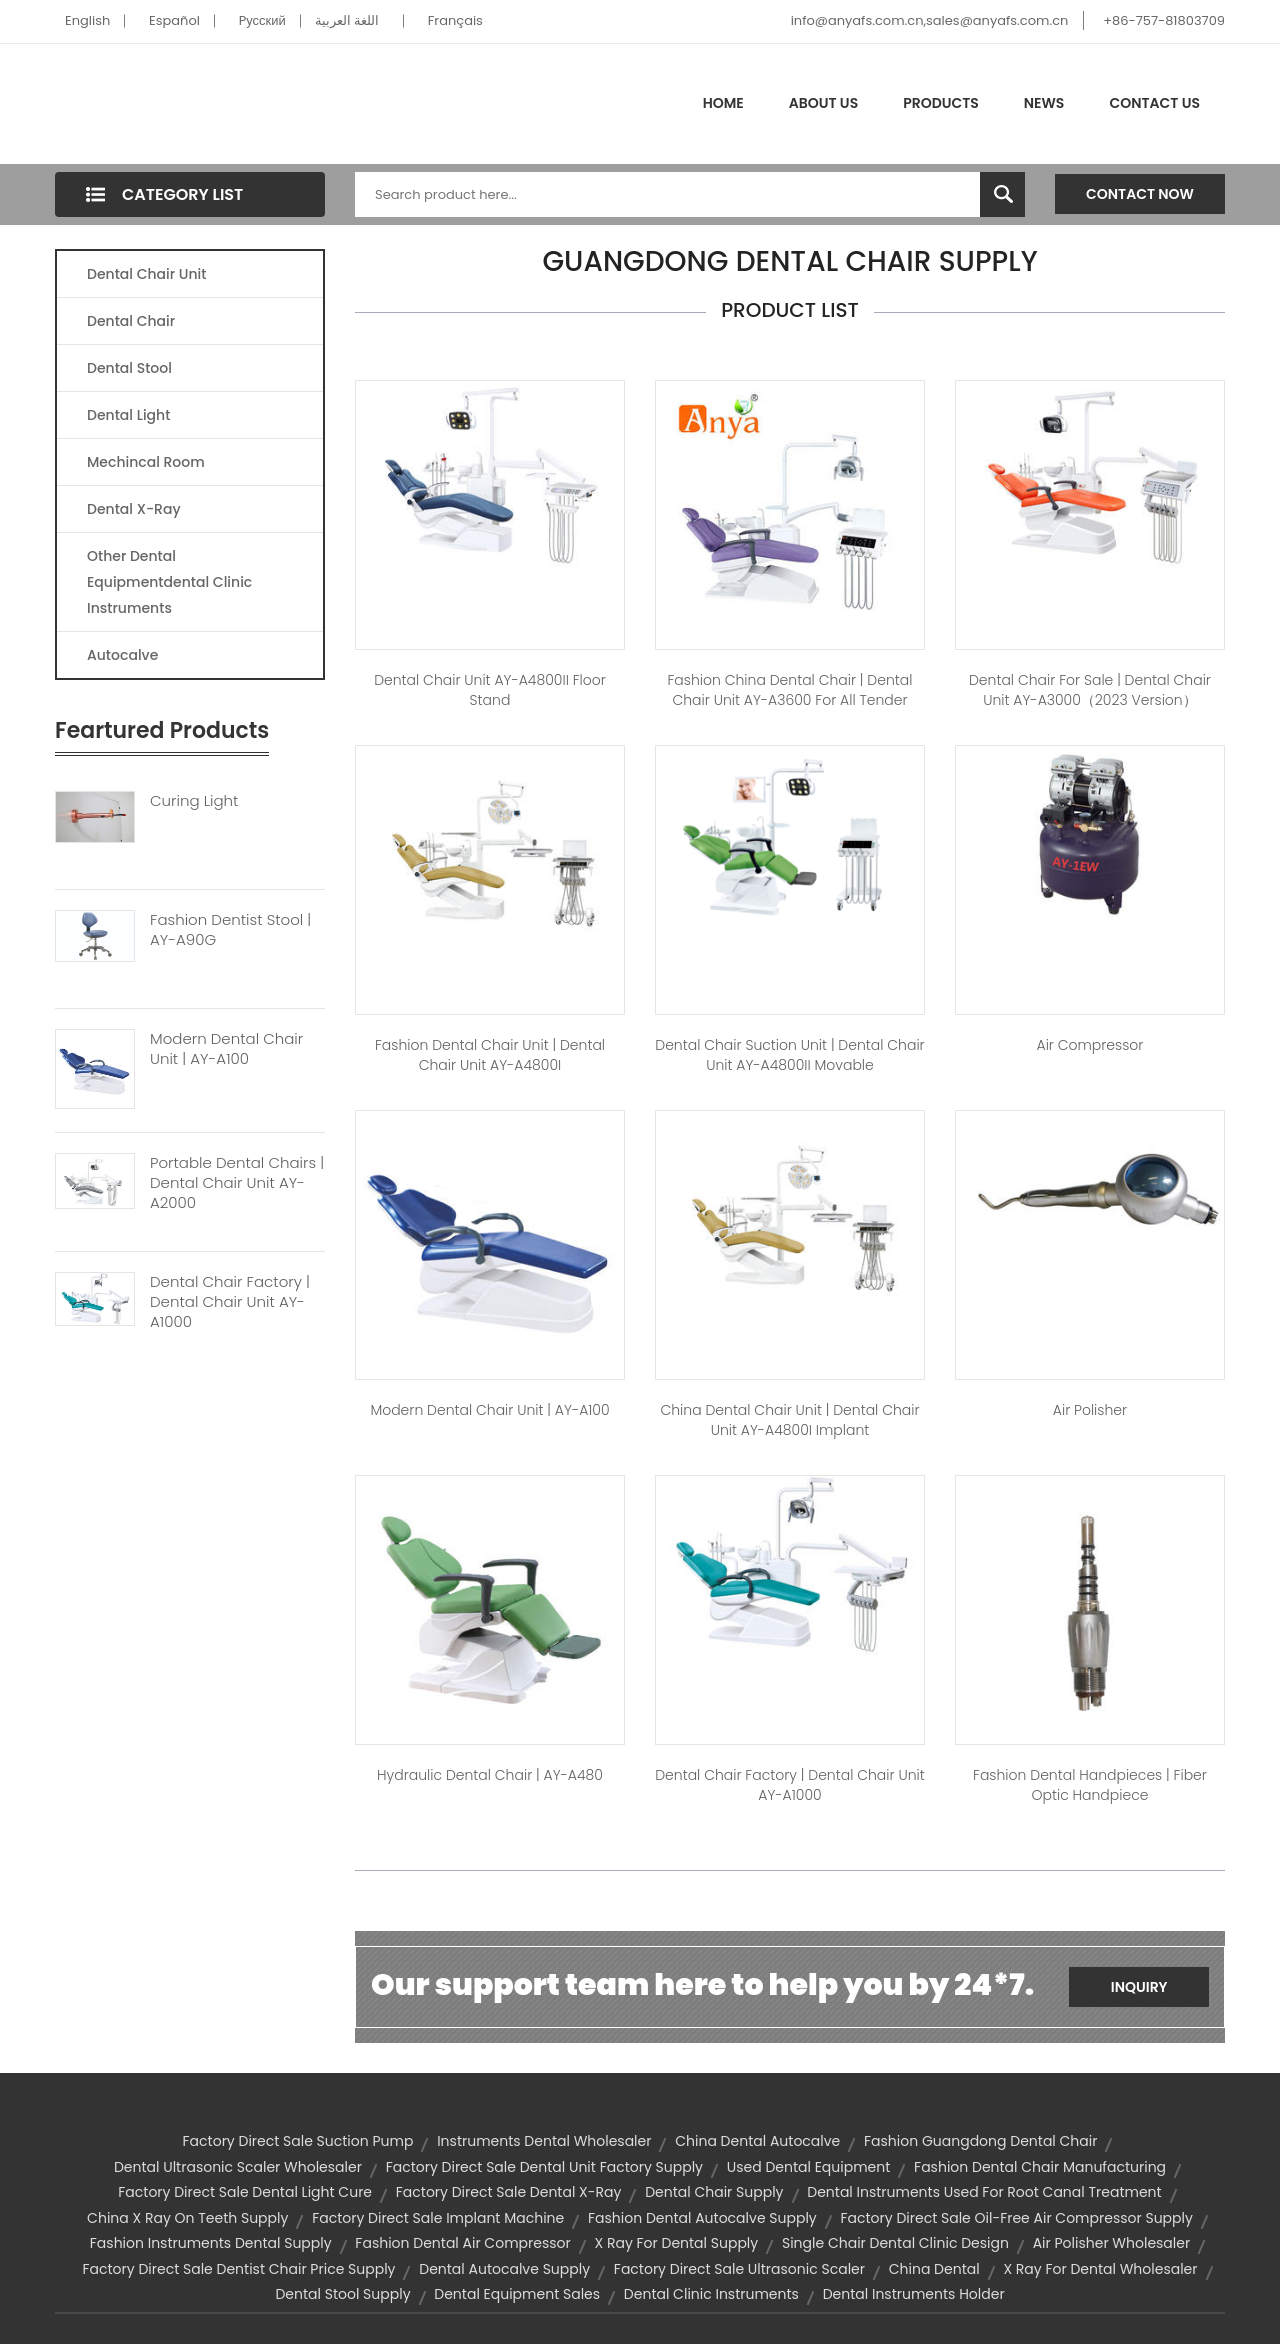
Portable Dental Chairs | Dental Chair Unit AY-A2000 (237, 1183)
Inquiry (1139, 1987)
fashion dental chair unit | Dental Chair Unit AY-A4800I (490, 1055)
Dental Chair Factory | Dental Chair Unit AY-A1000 (230, 1302)
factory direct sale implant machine (438, 2218)
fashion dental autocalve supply (702, 2218)
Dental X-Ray (134, 509)
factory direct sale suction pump (298, 2141)
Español (174, 20)
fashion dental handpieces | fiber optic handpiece (1090, 1785)
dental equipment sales (517, 2294)
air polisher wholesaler (1112, 2243)
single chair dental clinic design (895, 2243)
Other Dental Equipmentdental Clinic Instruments (169, 582)
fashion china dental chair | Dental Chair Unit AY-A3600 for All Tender (789, 690)
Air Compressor (1090, 1045)
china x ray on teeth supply (187, 2218)
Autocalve (122, 655)
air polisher (1090, 1410)
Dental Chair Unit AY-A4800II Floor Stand (490, 690)
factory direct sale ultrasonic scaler (739, 2269)
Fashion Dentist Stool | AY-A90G (230, 930)
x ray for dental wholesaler (1100, 2269)
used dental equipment (809, 2167)
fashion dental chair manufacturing (1040, 2167)
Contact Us (1154, 103)
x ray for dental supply (676, 2243)
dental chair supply (714, 2192)
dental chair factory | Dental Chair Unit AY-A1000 (790, 1785)
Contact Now (1140, 194)
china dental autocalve (757, 2141)
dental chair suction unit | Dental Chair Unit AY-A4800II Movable (789, 1055)
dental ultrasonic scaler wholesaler (238, 2167)
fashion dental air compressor (462, 2243)
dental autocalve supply (504, 2269)
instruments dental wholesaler (544, 2141)
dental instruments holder (914, 2294)
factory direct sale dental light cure (245, 2192)
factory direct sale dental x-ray (509, 2192)
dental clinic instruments (711, 2294)
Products (941, 103)
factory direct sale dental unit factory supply (544, 2167)
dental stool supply (342, 2294)
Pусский (262, 20)
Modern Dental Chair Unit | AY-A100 (226, 1049)
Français (455, 20)
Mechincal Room (146, 462)
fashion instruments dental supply (211, 2243)
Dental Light (128, 415)
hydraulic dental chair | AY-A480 (490, 1775)
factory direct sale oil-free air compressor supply (1016, 2218)
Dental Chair (131, 321)
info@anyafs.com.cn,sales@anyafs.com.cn (930, 20)
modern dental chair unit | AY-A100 (489, 1410)
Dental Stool (129, 368)
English (87, 20)
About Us (823, 103)
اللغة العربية (347, 20)
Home (723, 103)
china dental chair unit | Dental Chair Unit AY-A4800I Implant (789, 1420)
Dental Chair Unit (146, 274)
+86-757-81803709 (1164, 20)
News (1044, 103)
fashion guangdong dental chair (980, 2141)
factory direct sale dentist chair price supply (238, 2269)
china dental (934, 2269)
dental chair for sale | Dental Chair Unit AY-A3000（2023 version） (1090, 690)
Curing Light (194, 801)
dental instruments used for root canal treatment (984, 2192)
